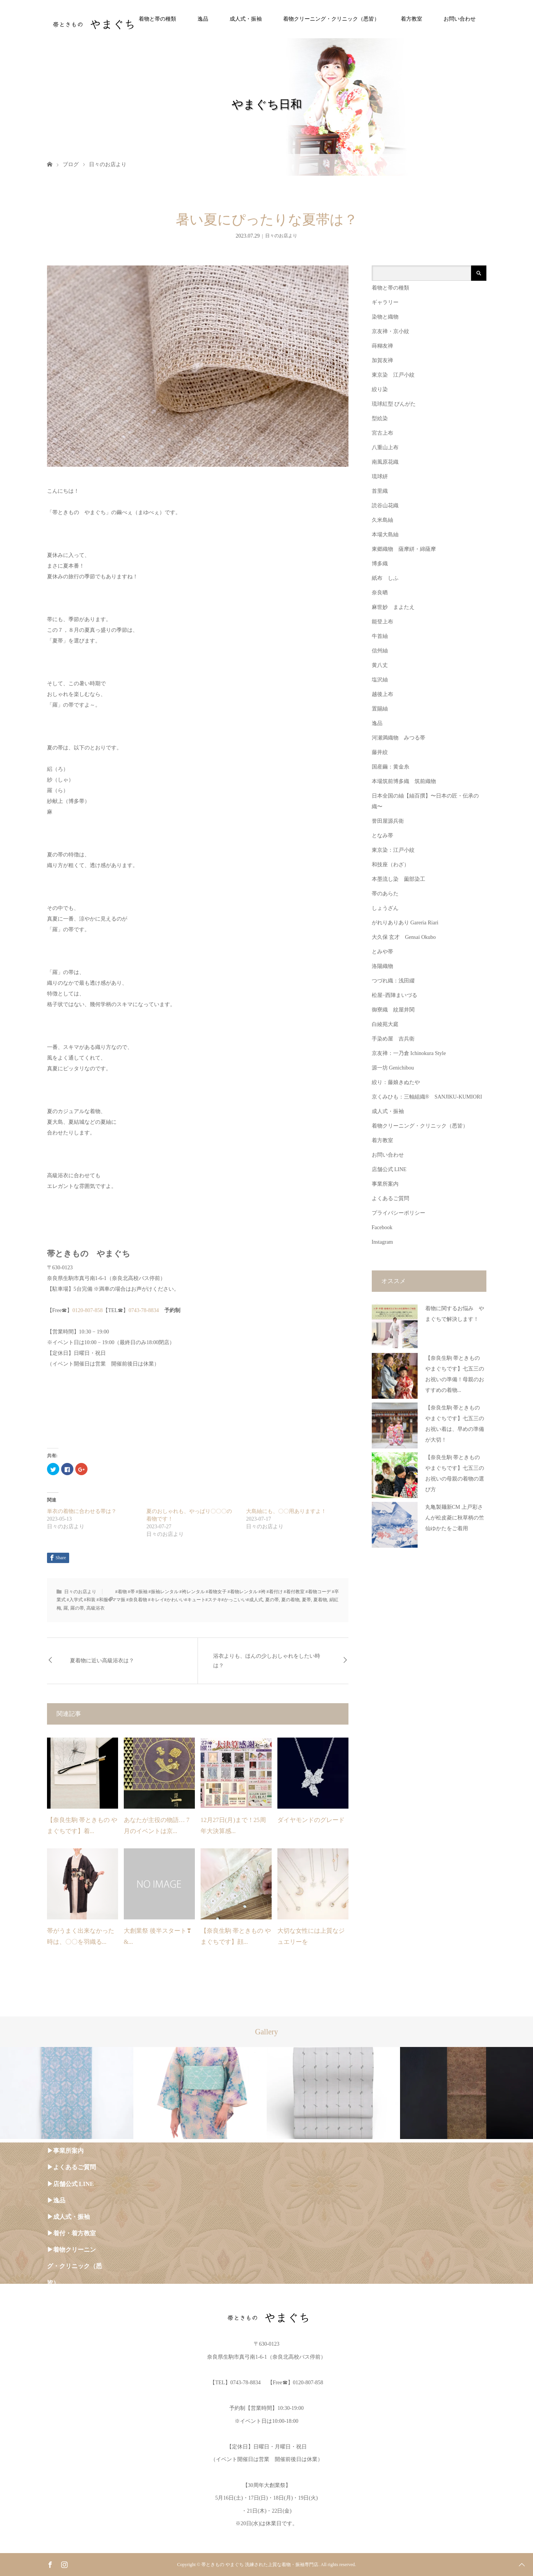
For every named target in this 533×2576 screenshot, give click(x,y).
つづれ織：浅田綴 (393, 981)
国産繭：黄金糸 (390, 767)
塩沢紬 (380, 680)
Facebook (382, 1227)
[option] (66, 2093)
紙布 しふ (385, 578)
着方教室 (411, 19)
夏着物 (320, 1599)
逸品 (203, 19)
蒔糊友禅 (382, 346)
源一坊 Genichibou (393, 1068)
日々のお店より (107, 164)
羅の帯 (77, 1608)
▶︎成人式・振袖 (68, 2217)
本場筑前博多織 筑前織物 (404, 781)
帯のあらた (385, 893)
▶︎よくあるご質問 (71, 2167)
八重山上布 (385, 447)
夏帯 (306, 1599)
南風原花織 (385, 462)
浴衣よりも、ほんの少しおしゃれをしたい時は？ (266, 1660)
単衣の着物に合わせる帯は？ (82, 1511)
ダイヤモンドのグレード (311, 1820)
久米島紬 (382, 520)
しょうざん (385, 908)
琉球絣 (380, 476)
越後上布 (382, 694)
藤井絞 (380, 752)
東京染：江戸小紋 (393, 850)
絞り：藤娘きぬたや (396, 1082)
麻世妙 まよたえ (393, 607)
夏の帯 (272, 1599)
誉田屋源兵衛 (388, 821)
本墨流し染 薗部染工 (398, 879)
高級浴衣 (95, 1608)
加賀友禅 (382, 360)
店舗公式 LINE (389, 1169)
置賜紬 (380, 709)
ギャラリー (385, 302)
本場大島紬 (385, 534)
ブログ (71, 164)
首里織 (380, 491)
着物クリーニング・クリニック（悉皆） (331, 19)
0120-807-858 (87, 1310)
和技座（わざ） (390, 864)
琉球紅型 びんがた (394, 404)
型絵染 (380, 418)
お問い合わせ (460, 19)
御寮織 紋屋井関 (393, 1010)
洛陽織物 (382, 966)
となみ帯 (382, 835)
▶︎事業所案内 (65, 2150)
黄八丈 (380, 665)
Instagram (382, 1242)
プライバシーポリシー (398, 1213)
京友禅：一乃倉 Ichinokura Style (409, 1053)
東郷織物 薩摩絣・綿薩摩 (404, 549)
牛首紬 (380, 636)
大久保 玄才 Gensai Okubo (404, 937)
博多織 (380, 563)
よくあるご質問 (390, 1198)
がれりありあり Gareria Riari (405, 923)
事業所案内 (385, 1184)
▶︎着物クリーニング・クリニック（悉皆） (74, 2266)
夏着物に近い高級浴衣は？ (102, 1660)
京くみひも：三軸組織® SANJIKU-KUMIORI (427, 1097)
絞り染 (380, 389)
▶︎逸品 (56, 2200)
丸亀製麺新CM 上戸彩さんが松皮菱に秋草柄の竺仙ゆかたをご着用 (454, 1517)
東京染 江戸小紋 (393, 375)
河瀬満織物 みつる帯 (398, 738)
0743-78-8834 (146, 1310)
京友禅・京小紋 (390, 331)
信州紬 (380, 651)
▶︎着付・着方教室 (71, 2233)
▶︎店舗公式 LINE (70, 2184)
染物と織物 (385, 317)
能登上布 (382, 622)
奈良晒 (380, 592)
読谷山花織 (385, 505)
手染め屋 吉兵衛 (393, 1039)
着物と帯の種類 (157, 19)
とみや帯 (382, 952)
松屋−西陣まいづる (395, 995)
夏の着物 (290, 1599)
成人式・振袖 (246, 19)
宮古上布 (382, 433)
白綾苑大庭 (385, 1024)
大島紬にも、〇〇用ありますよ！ (286, 1511)
